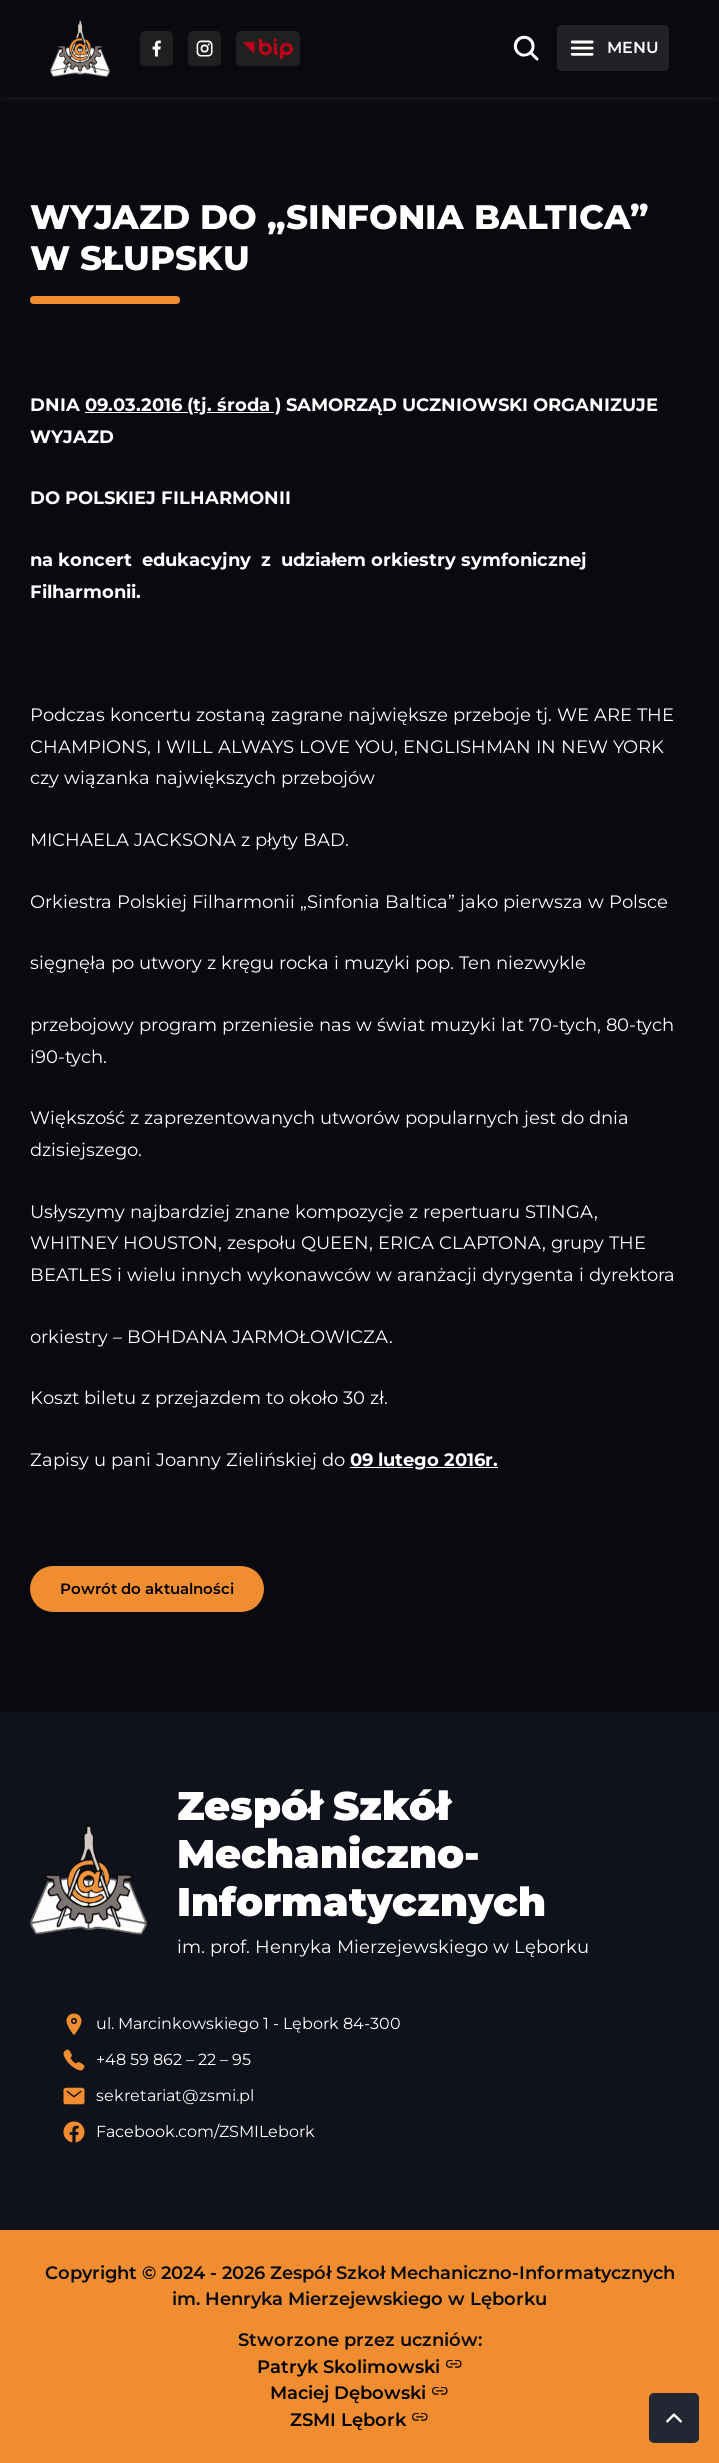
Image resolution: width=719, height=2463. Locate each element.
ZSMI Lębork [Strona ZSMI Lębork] (359, 2419)
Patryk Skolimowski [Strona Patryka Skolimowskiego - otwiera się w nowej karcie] (360, 2366)
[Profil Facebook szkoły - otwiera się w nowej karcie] (375, 2132)
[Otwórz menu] (613, 48)
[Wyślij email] (375, 2096)
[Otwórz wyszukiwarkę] (526, 48)
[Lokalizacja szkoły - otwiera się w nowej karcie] (375, 2024)
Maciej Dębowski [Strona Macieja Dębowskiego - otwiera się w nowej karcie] (359, 2393)
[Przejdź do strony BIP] (268, 48)
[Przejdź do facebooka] (156, 48)
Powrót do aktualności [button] (147, 1588)
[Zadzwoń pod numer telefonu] (375, 2060)
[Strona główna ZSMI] (80, 48)
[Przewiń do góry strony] (674, 2418)
